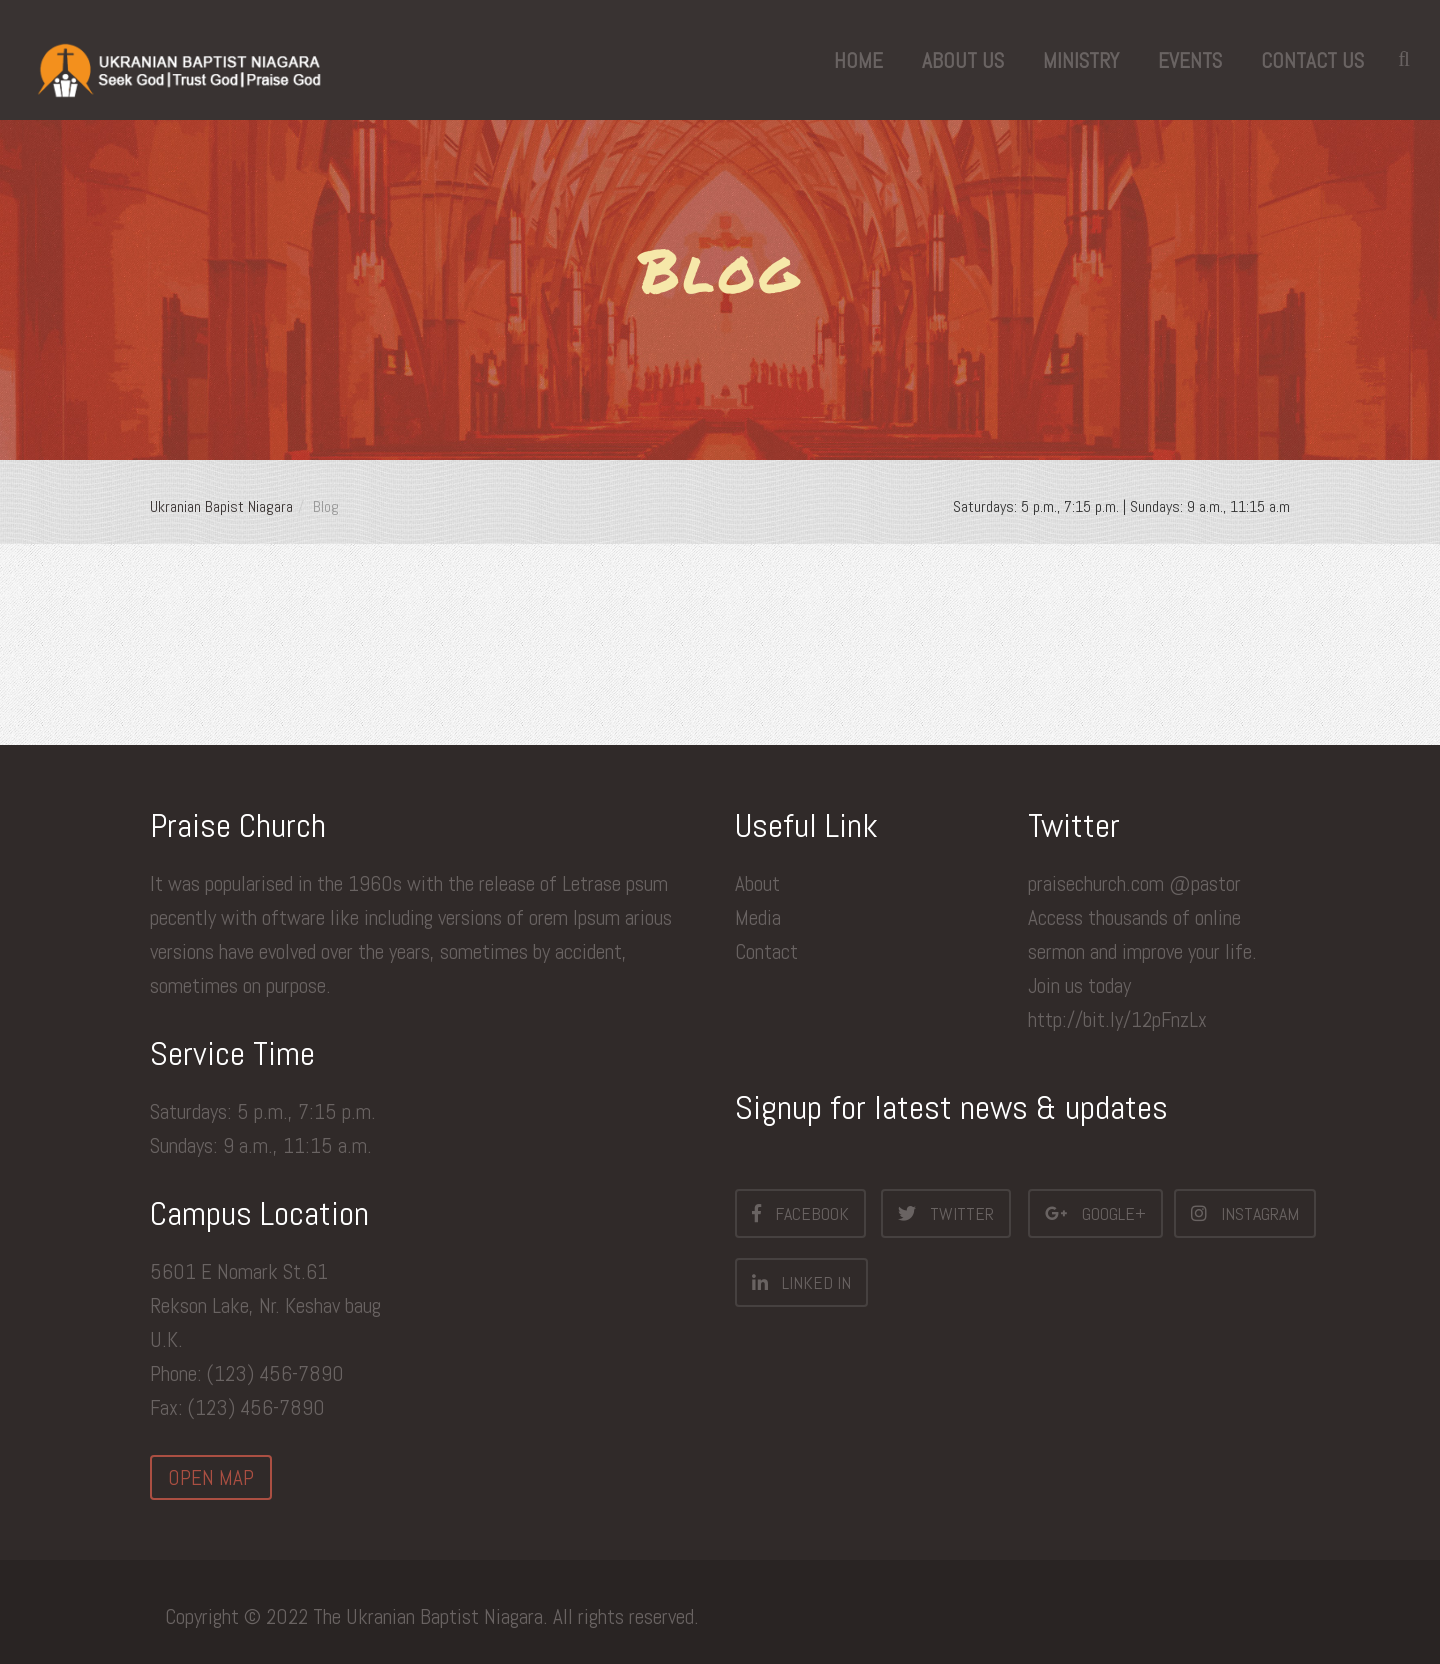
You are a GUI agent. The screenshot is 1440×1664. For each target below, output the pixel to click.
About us (963, 60)
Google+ (1095, 1213)
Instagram (1245, 1213)
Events (1190, 60)
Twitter (946, 1213)
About (757, 883)
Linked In (801, 1282)
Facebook (800, 1213)
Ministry (1081, 60)
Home (858, 60)
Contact (766, 951)
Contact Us (1312, 60)
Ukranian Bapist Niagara (221, 506)
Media (758, 917)
